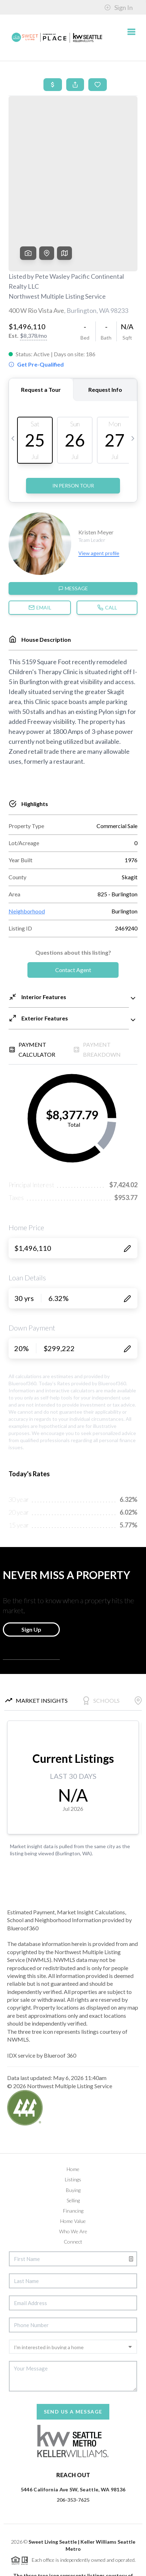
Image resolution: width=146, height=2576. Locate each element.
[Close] (133, 2509)
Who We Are (73, 2156)
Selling (73, 2125)
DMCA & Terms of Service (79, 2567)
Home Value (73, 2145)
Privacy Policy (28, 2567)
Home (73, 2093)
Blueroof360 (68, 2557)
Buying (73, 2114)
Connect (73, 2166)
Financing (73, 2135)
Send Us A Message (73, 2336)
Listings (73, 2104)
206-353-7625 (73, 2424)
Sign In (118, 7)
